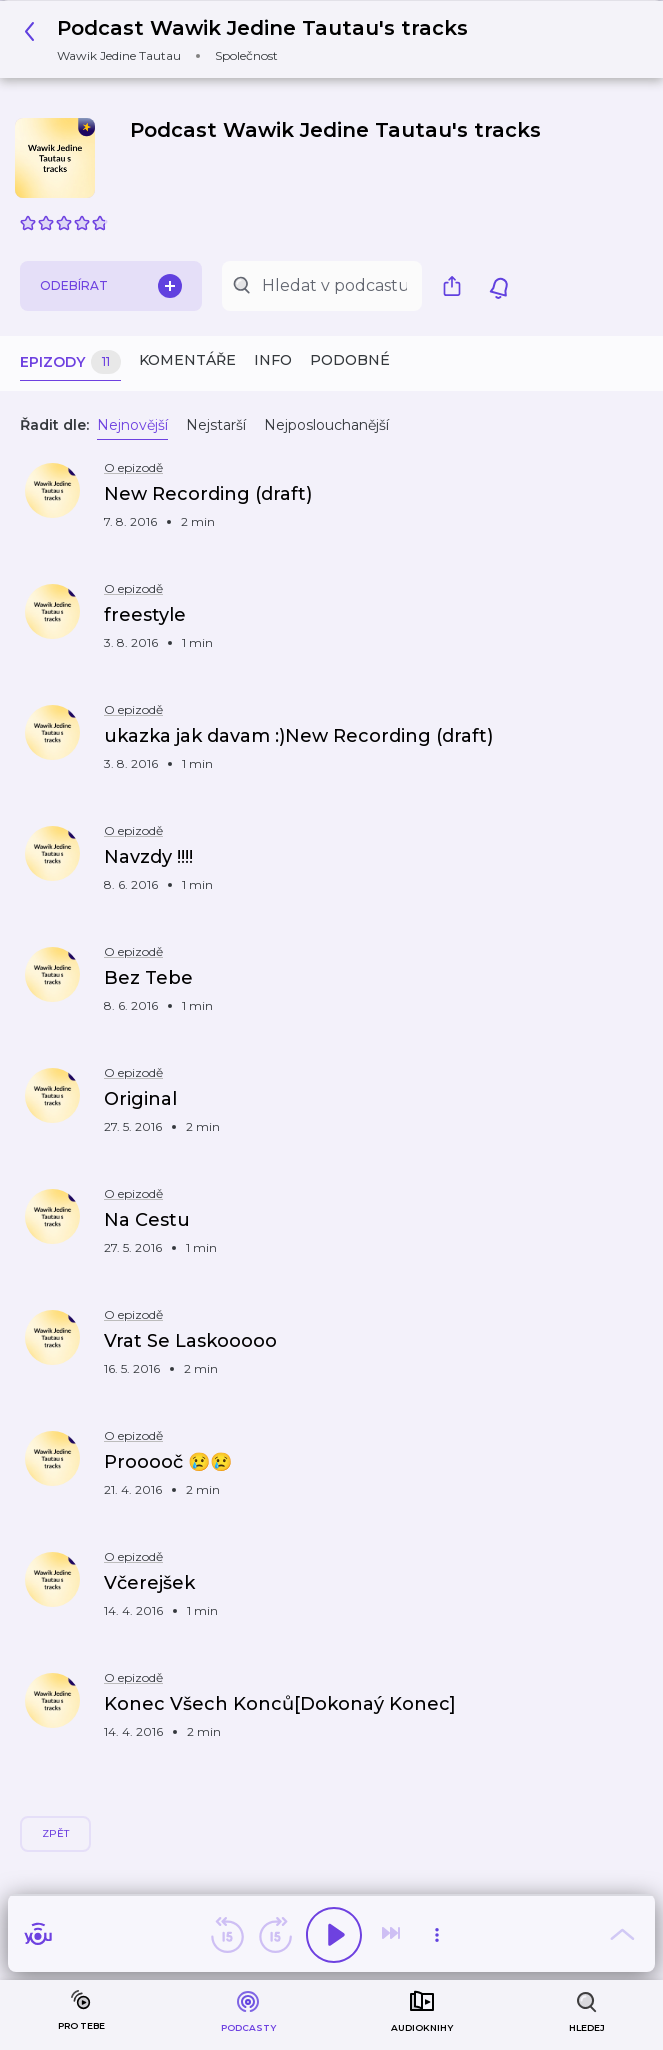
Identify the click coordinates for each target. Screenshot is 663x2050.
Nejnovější (132, 425)
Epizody (70, 362)
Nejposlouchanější (326, 425)
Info (273, 360)
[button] (251, 39)
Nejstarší (216, 425)
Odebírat (111, 286)
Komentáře (187, 360)
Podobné (350, 360)
